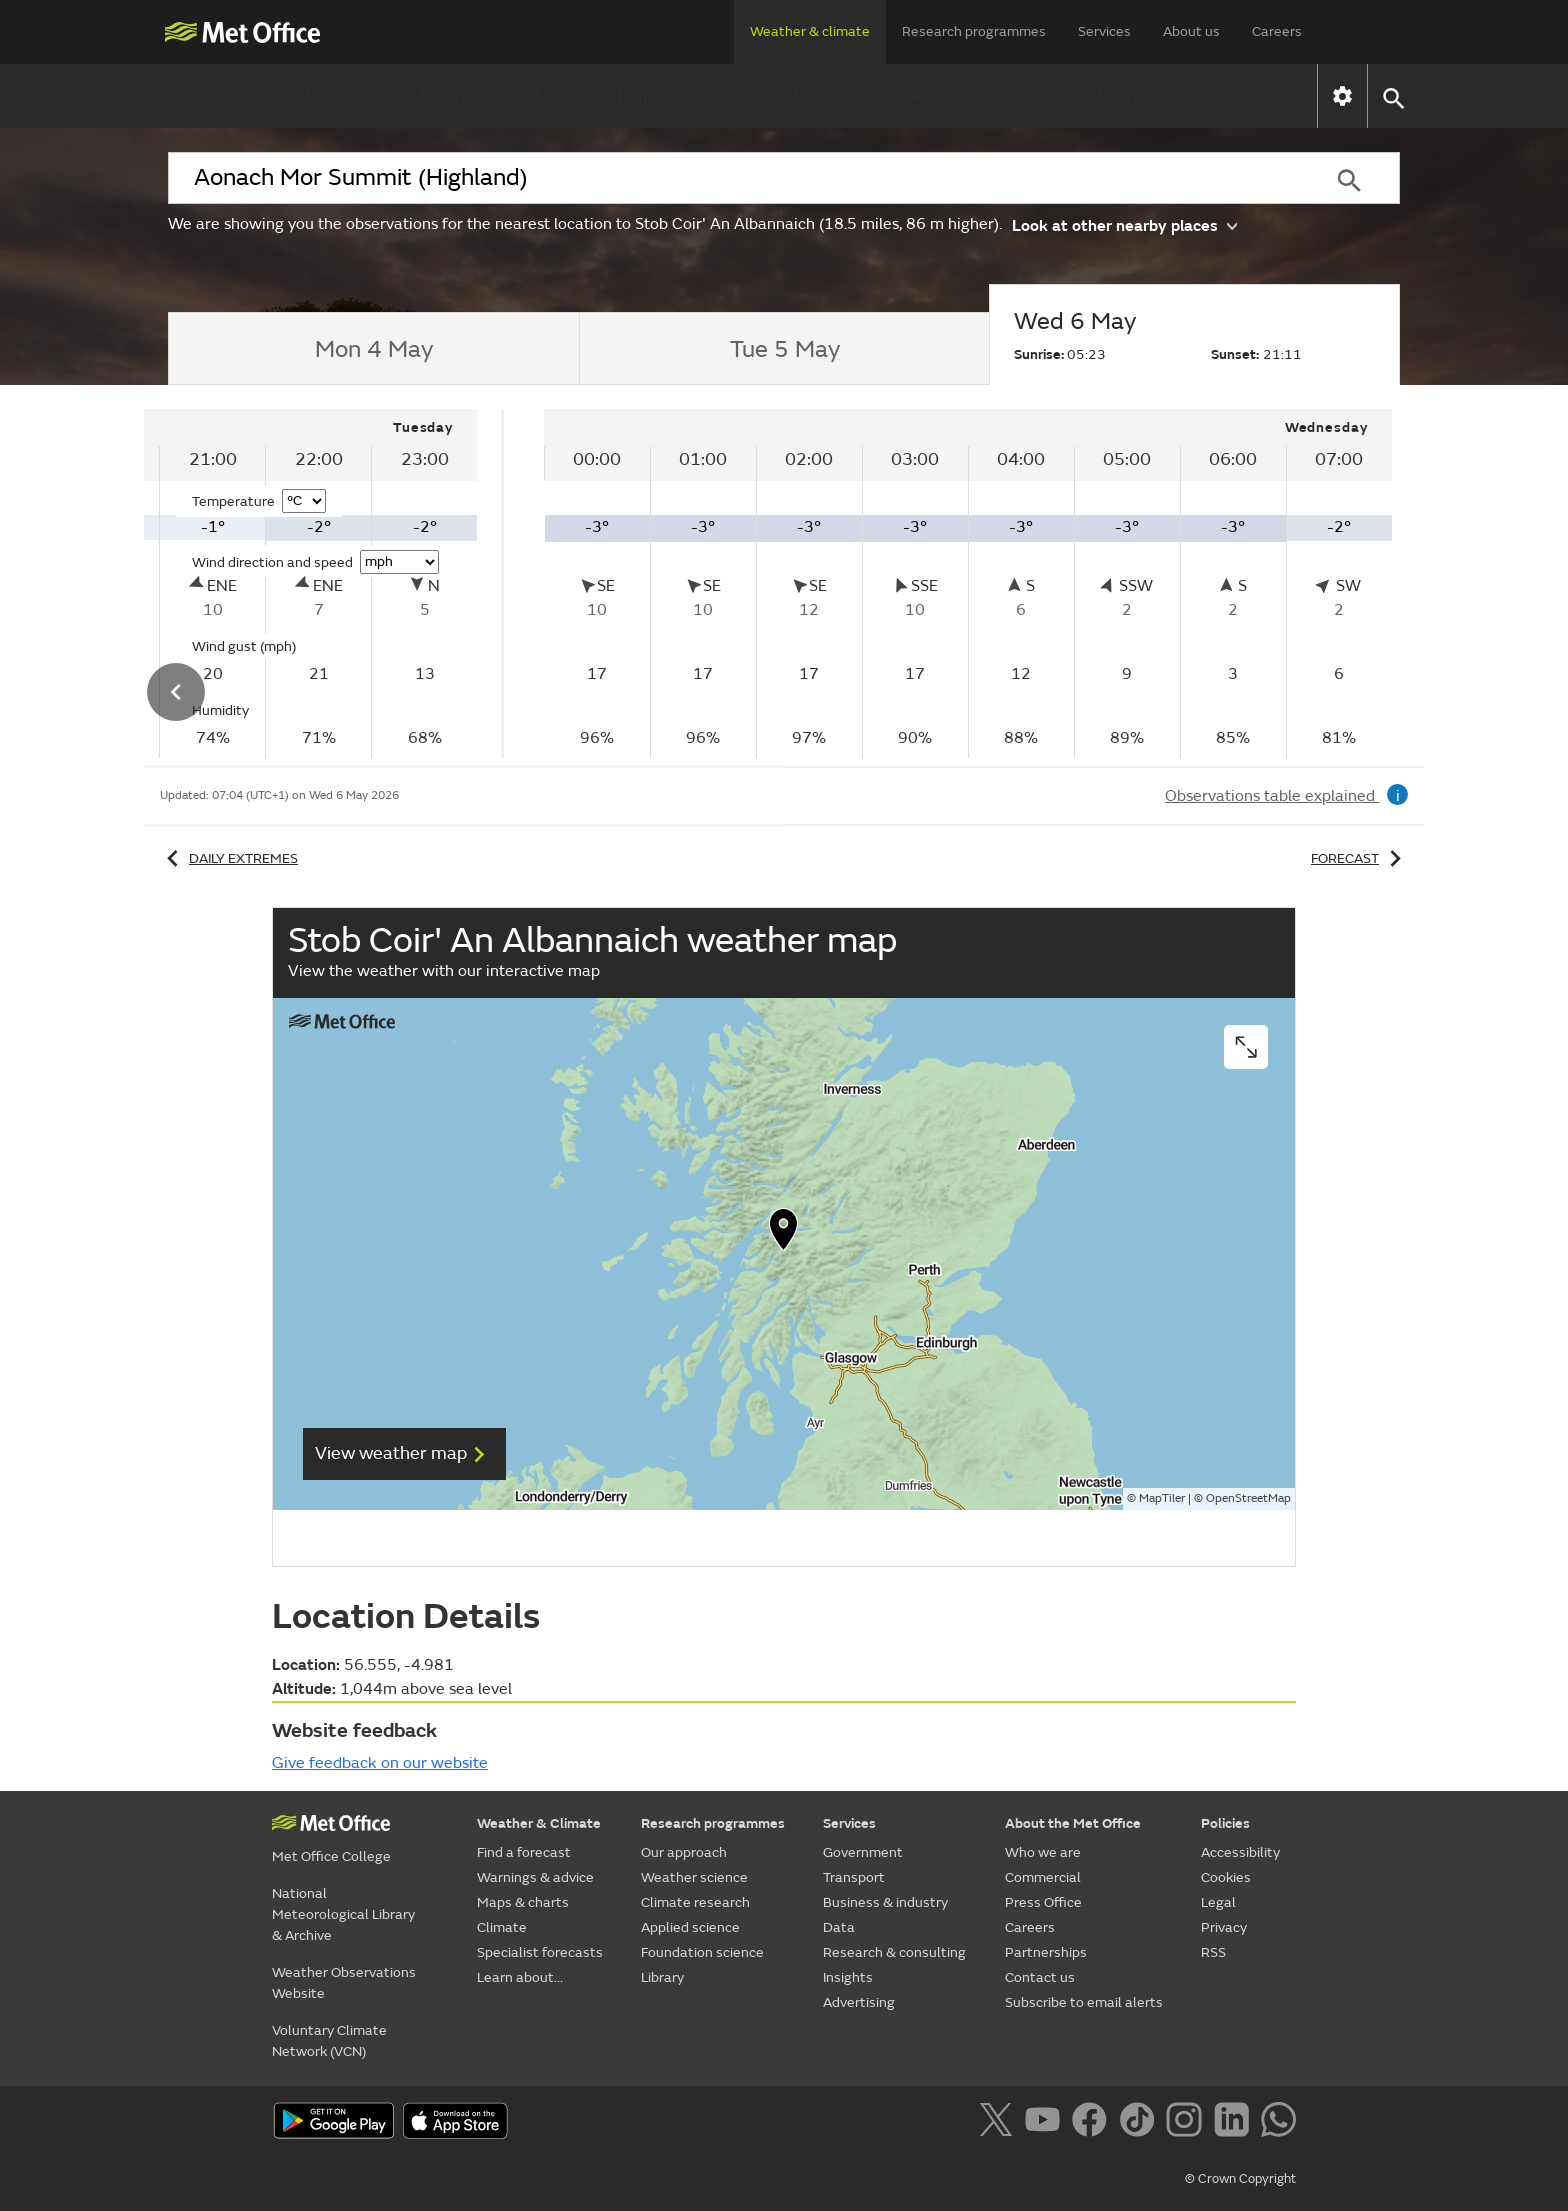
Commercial (1043, 1877)
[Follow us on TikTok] (1140, 2123)
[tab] (373, 349)
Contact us (1040, 1977)
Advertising (859, 2002)
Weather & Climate (539, 1823)
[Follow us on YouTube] (1046, 2123)
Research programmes (974, 31)
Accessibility (1240, 1852)
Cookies (1226, 1877)
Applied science (690, 1927)
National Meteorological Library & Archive (343, 1914)
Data (839, 1927)
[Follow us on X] (999, 2123)
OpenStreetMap (1248, 1498)
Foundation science (702, 1952)
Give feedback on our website (380, 1763)
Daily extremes (229, 858)
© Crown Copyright (1240, 2179)
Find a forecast (313, 95)
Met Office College (331, 1856)
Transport (854, 1877)
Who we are (1043, 1852)
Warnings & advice (495, 95)
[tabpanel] (968, 583)
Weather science (694, 1877)
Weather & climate (810, 31)
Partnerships (1046, 1952)
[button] (1392, 96)
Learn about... (1152, 95)
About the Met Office (1073, 1823)
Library (662, 1977)
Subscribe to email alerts (1084, 2002)
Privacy (1224, 1927)
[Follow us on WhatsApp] (1278, 2123)
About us (1191, 31)
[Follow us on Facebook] (1093, 2123)
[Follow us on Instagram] (1187, 2123)
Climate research (695, 1902)
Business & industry (885, 1902)
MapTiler (1162, 1498)
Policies (1225, 1823)
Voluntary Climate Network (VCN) (329, 2041)
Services (1104, 31)
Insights (848, 1977)
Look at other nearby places (1124, 224)
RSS (1213, 1952)
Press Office (1043, 1902)
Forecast (1359, 858)
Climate (814, 95)
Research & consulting (894, 1952)
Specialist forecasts (972, 95)
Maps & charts (676, 95)
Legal (1218, 1902)
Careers (1277, 31)
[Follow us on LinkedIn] (1235, 2123)
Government (863, 1852)
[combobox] (733, 178)
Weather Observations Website (344, 1983)
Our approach (684, 1852)
